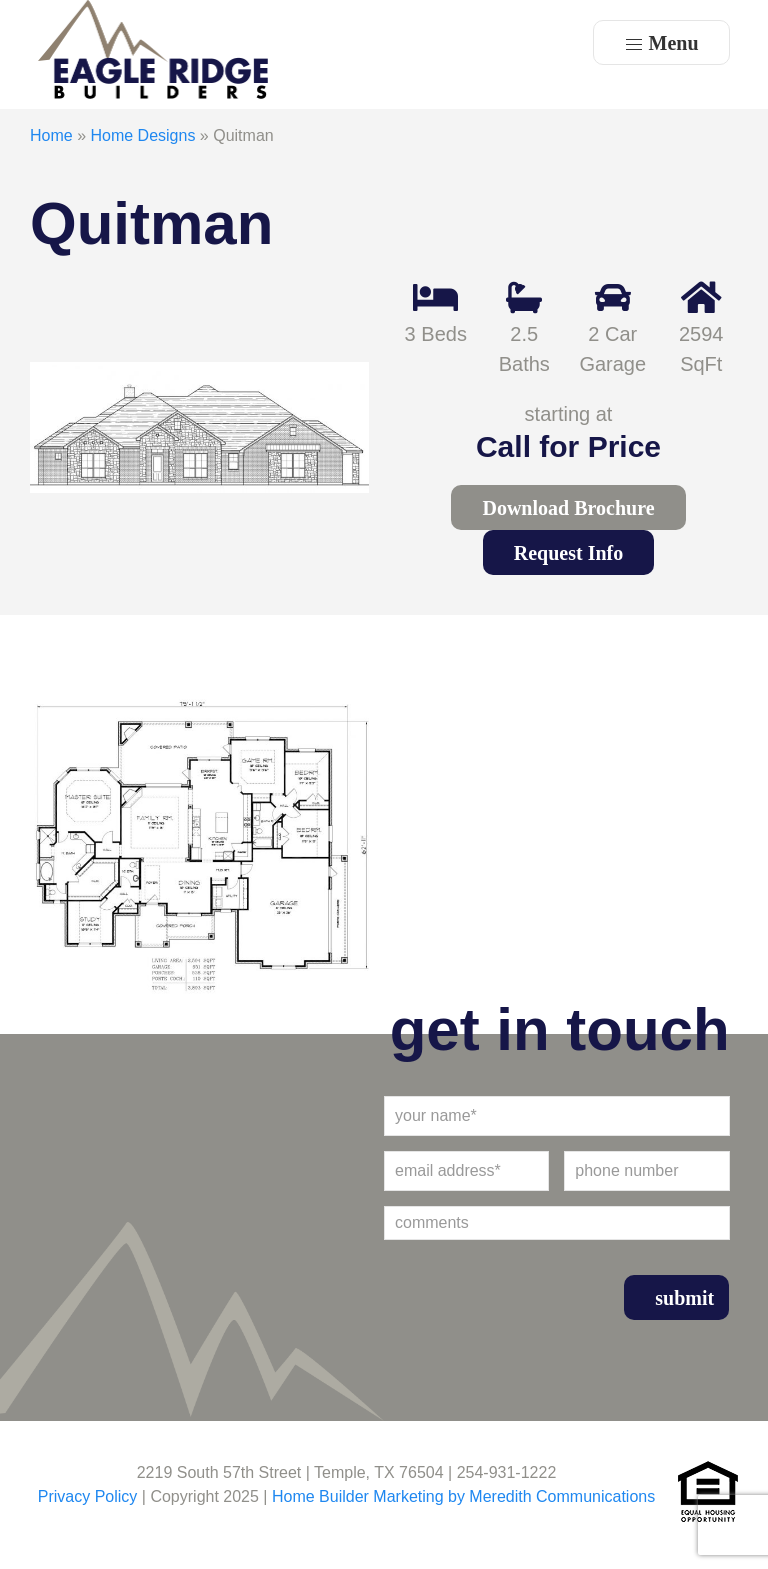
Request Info (568, 553)
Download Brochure (568, 508)
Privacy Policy (88, 1496)
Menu (661, 43)
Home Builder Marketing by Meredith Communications (463, 1496)
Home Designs (142, 135)
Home (51, 135)
